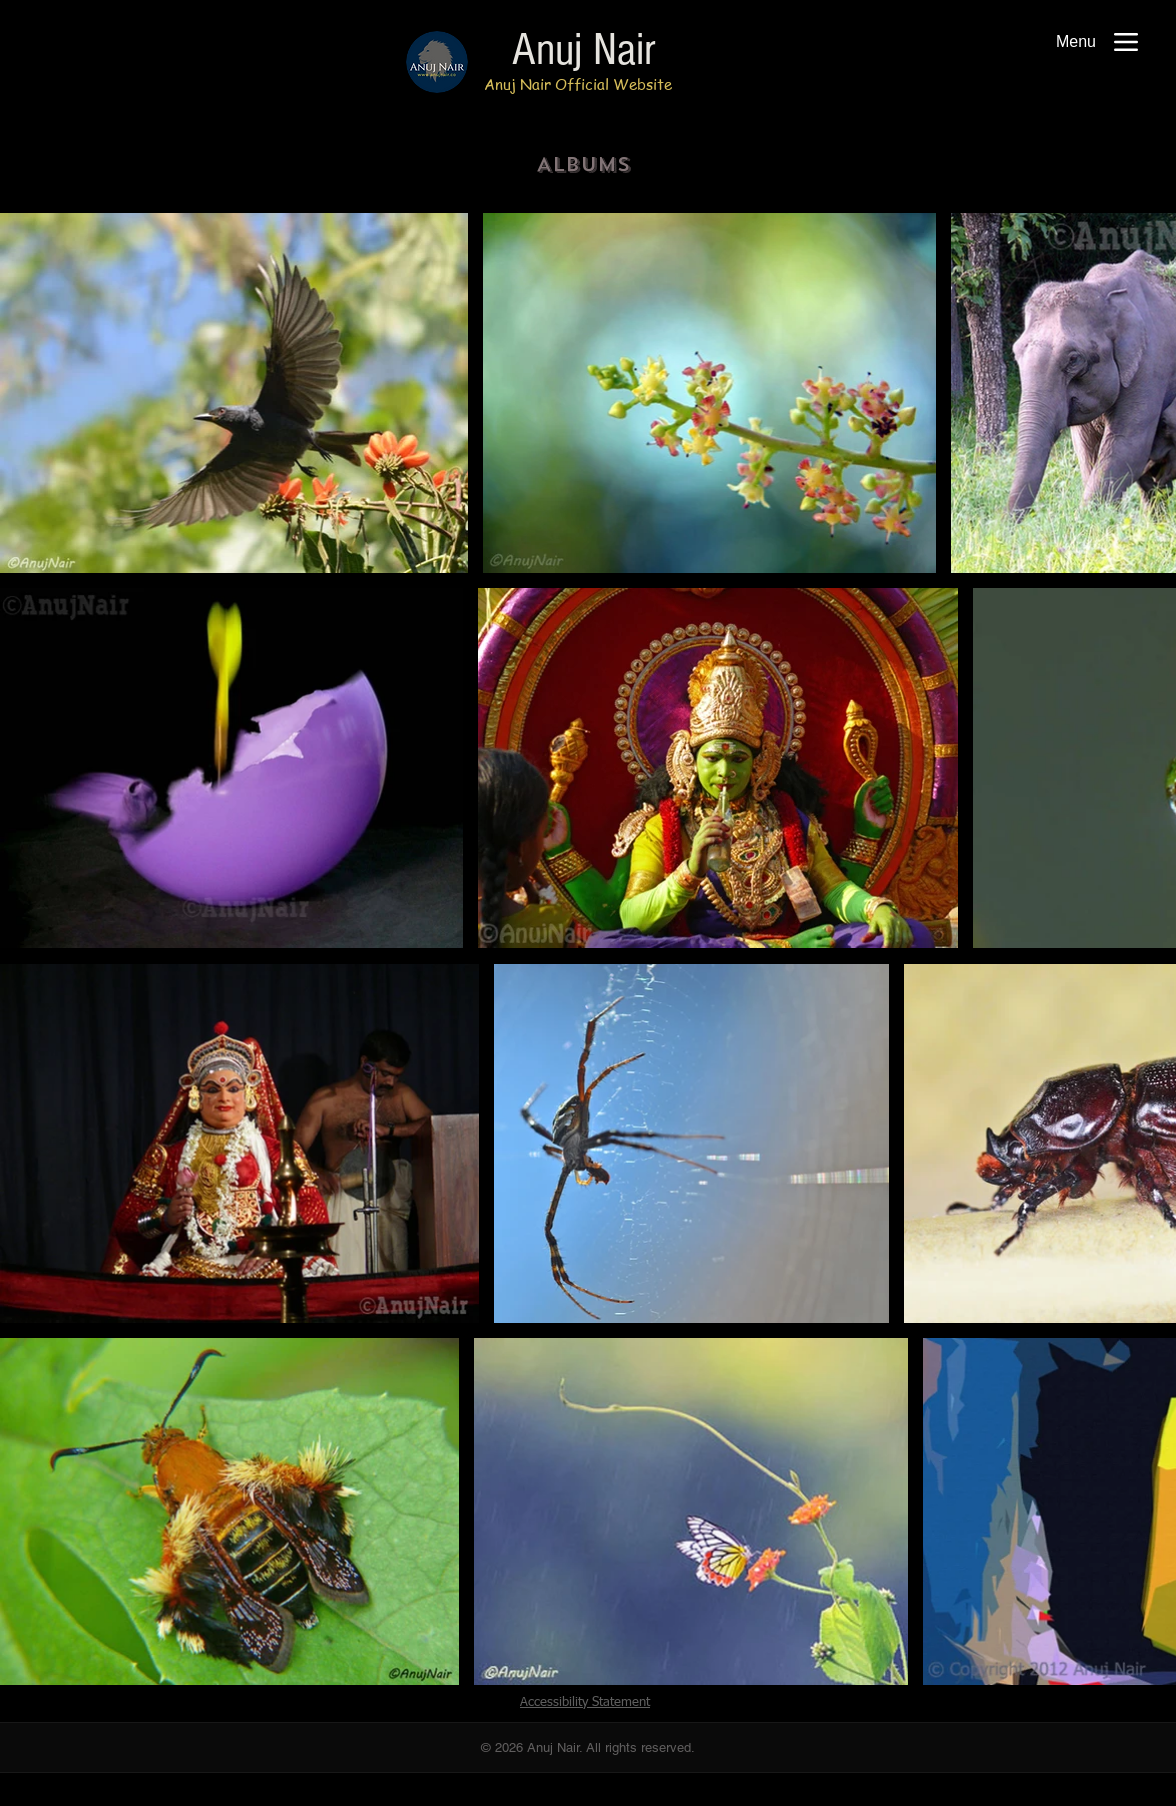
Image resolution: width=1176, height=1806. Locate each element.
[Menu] (1096, 42)
